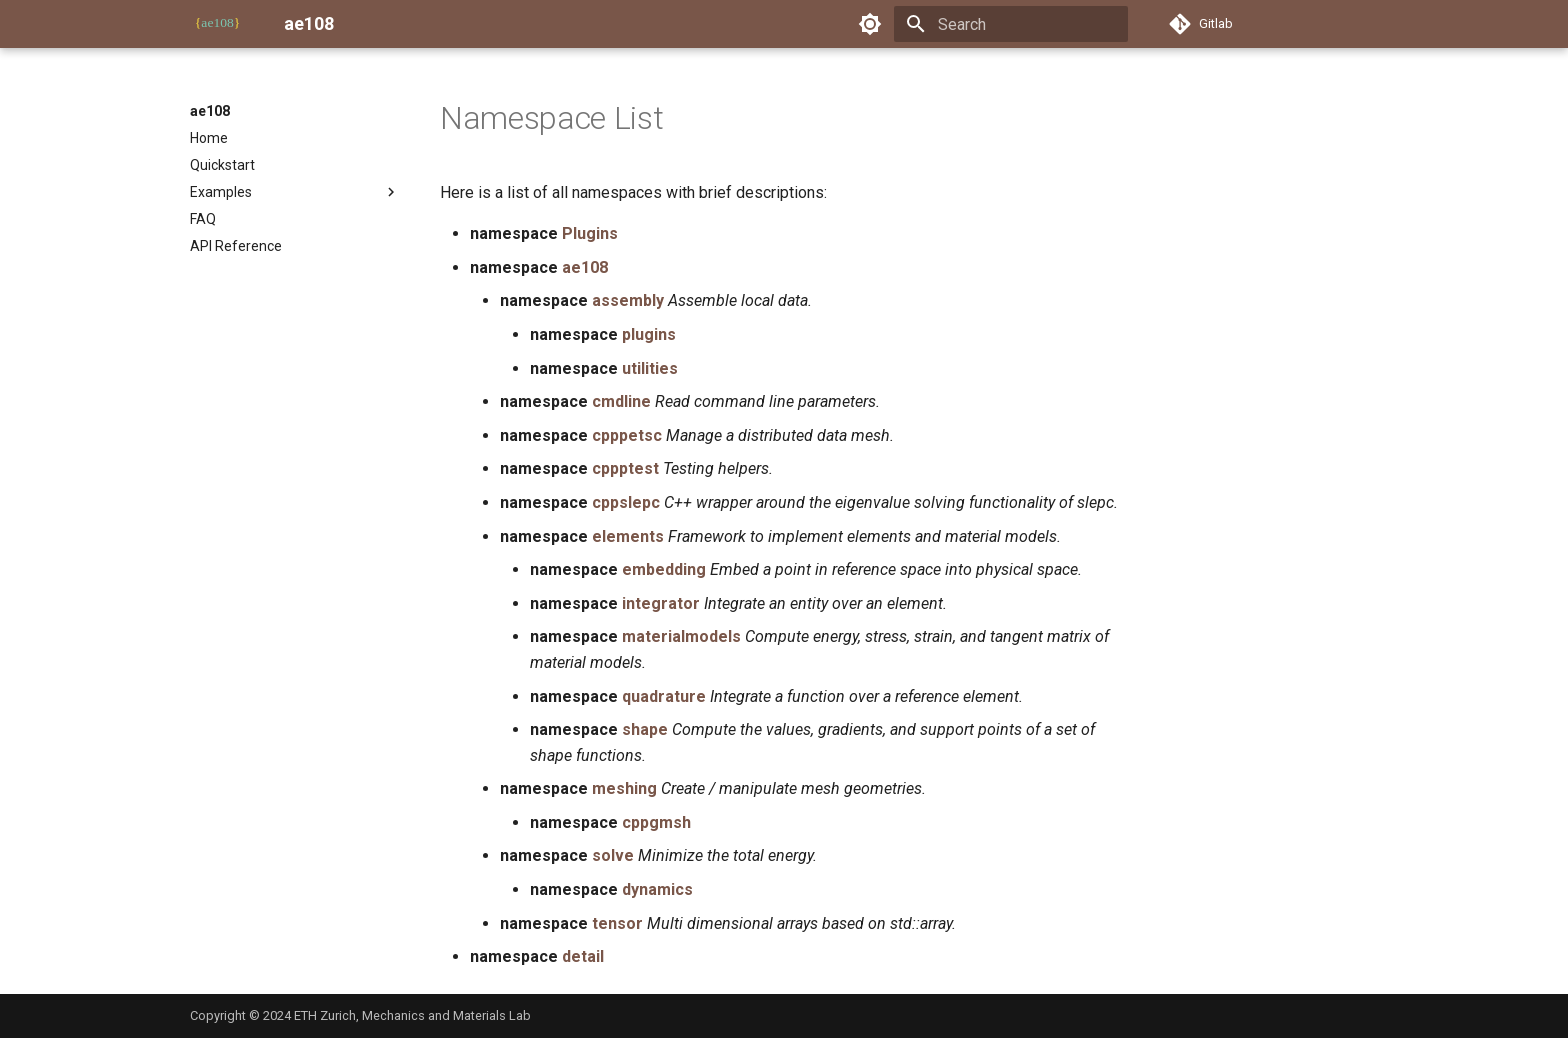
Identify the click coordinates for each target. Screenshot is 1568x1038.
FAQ (203, 219)
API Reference (236, 246)
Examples (295, 192)
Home (209, 138)
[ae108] (221, 24)
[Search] (1011, 24)
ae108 (210, 111)
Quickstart (222, 165)
